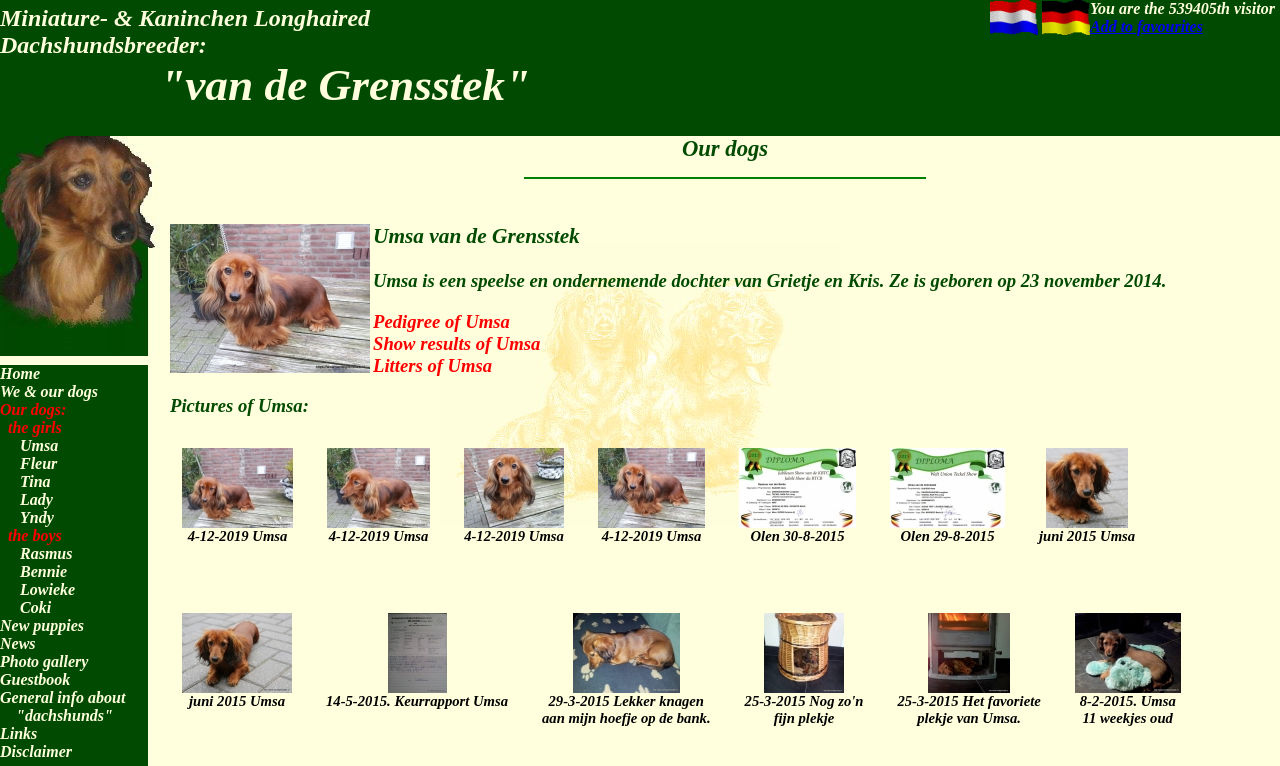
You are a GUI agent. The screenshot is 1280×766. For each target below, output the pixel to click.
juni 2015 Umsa (1087, 527)
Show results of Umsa (456, 343)
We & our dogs (49, 391)
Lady (36, 499)
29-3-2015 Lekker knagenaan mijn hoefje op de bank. (626, 700)
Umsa (39, 445)
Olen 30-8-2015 (797, 527)
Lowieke (47, 589)
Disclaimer (36, 751)
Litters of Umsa (432, 365)
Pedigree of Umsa (441, 321)
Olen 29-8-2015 (947, 527)
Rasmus (46, 553)
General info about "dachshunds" (62, 706)
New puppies (42, 625)
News (18, 643)
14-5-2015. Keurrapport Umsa (417, 692)
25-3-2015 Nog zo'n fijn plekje (804, 700)
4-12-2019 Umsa (237, 527)
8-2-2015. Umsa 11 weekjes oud (1128, 700)
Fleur (38, 463)
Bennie (43, 571)
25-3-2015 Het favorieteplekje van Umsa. (968, 700)
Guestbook (35, 679)
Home (20, 373)
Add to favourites (1146, 26)
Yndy (37, 517)
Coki (35, 607)
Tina (35, 481)
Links (18, 733)
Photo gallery (44, 661)
